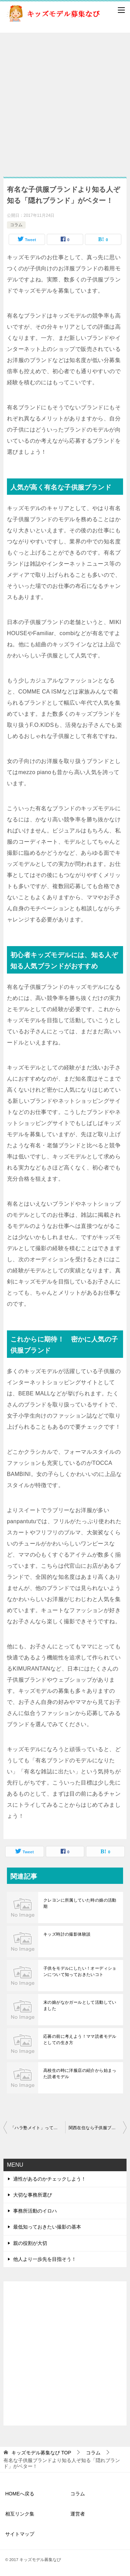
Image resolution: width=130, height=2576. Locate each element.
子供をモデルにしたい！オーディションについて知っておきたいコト (79, 1971)
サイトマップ (19, 2534)
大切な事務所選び (32, 2195)
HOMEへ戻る (19, 2493)
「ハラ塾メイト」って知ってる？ (37, 2127)
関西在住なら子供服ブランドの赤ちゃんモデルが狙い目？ (98, 2127)
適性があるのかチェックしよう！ (49, 2179)
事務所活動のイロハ (35, 2211)
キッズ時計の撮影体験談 (66, 1934)
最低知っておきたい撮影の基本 (47, 2227)
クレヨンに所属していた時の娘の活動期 (79, 1903)
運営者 (77, 2514)
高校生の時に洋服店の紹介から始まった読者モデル (79, 2073)
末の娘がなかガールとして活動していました (79, 2005)
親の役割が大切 (30, 2243)
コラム (16, 224)
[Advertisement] (65, 101)
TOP (41, 2452)
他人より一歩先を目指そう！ (44, 2259)
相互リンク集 (19, 2514)
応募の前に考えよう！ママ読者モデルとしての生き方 (79, 2039)
